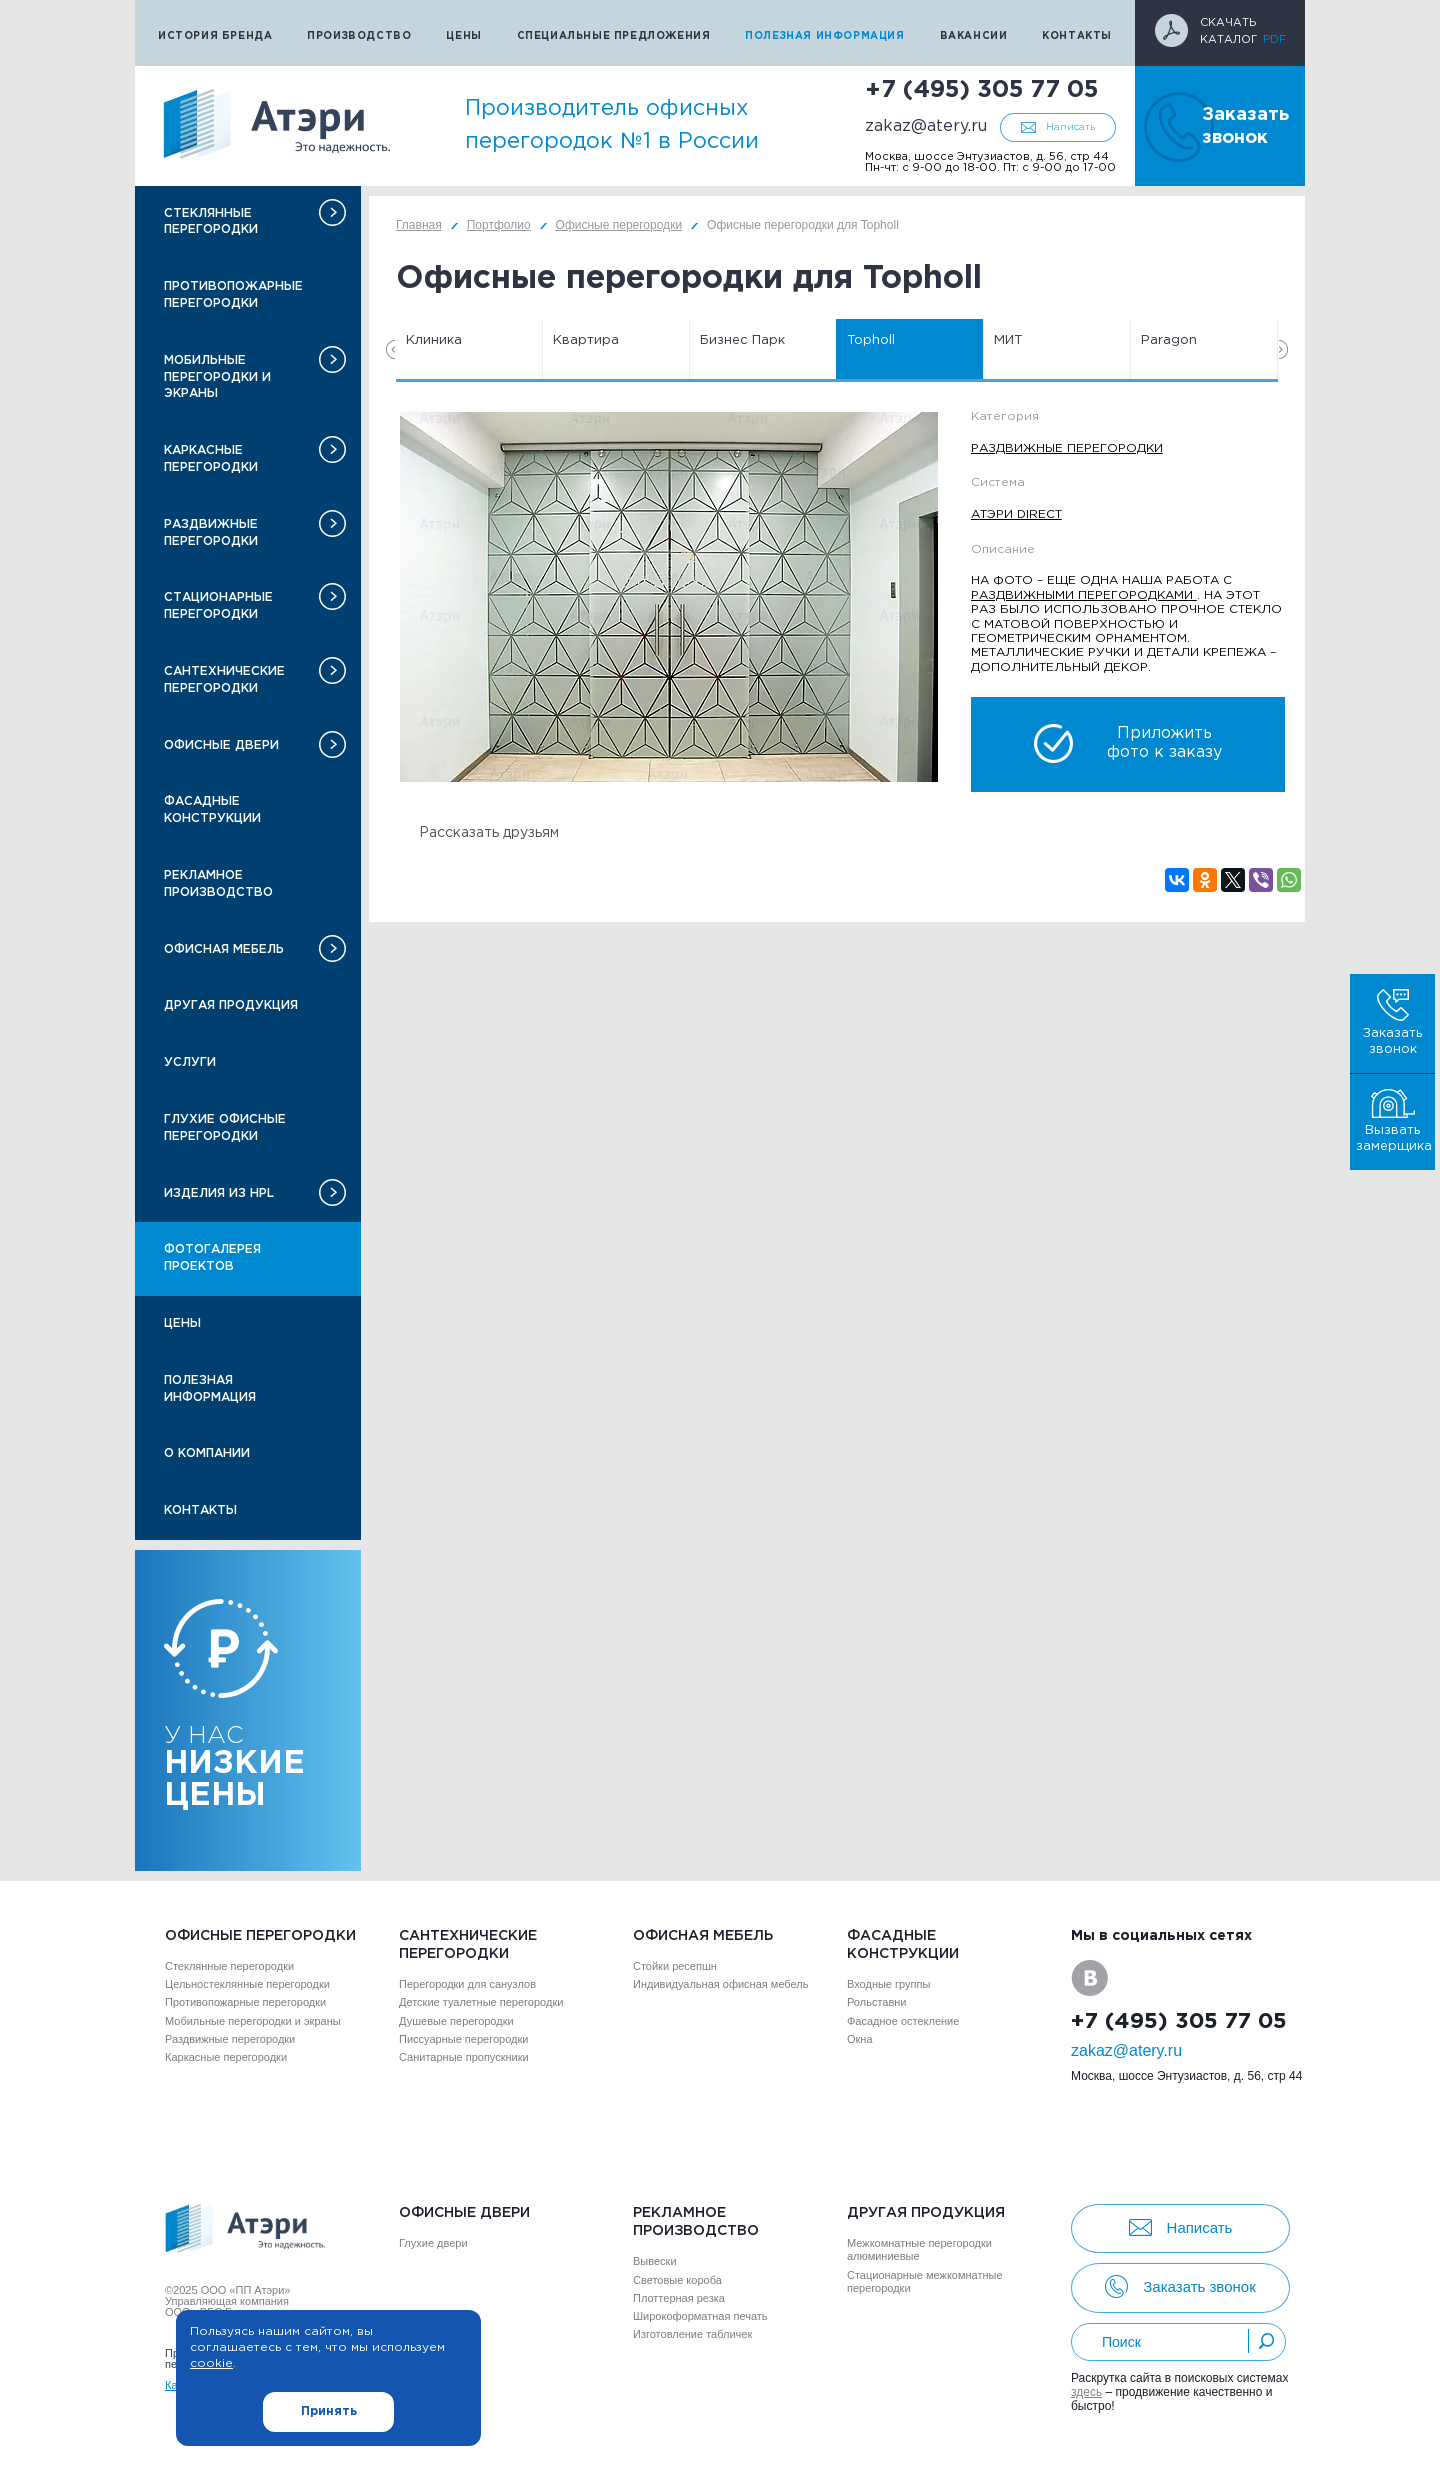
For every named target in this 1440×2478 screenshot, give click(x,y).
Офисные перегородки (260, 1936)
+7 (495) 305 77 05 (981, 90)
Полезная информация (824, 36)
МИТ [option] (1008, 340)
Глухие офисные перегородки (225, 1128)
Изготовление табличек (692, 2334)
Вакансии (974, 36)
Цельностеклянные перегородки (247, 1984)
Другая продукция (231, 1005)
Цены (463, 36)
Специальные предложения (614, 36)
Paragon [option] (1169, 340)
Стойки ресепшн (675, 1966)
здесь (1086, 2392)
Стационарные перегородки (218, 606)
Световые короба (677, 2280)
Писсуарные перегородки (463, 2039)
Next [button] (1283, 349)
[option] (669, 597)
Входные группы (888, 1984)
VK (1089, 1978)
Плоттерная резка (679, 2298)
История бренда (215, 36)
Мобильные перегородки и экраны (217, 377)
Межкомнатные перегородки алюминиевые (919, 2249)
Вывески (655, 2261)
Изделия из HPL (219, 1193)
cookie (211, 2363)
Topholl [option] (871, 340)
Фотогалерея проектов (212, 1258)
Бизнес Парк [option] (742, 340)
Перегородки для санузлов (467, 1984)
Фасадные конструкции (212, 810)
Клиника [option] (434, 340)
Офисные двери (221, 745)
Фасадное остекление (903, 2021)
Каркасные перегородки (211, 459)
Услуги (190, 1062)
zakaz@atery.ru (926, 126)
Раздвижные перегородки (211, 533)
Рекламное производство (218, 884)
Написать (1070, 127)
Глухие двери (433, 2243)
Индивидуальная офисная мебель (720, 1984)
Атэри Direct (1016, 514)
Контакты (1077, 36)
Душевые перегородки (456, 2021)
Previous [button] (390, 349)
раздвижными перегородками (1084, 595)
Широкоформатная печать (700, 2316)
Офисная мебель (224, 949)
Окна (860, 2039)
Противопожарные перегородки (233, 295)
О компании (207, 1453)
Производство (359, 36)
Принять (329, 2411)
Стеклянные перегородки (211, 222)
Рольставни (876, 2002)
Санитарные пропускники (464, 2057)
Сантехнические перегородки (224, 680)
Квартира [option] (586, 340)
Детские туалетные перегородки (481, 2002)
